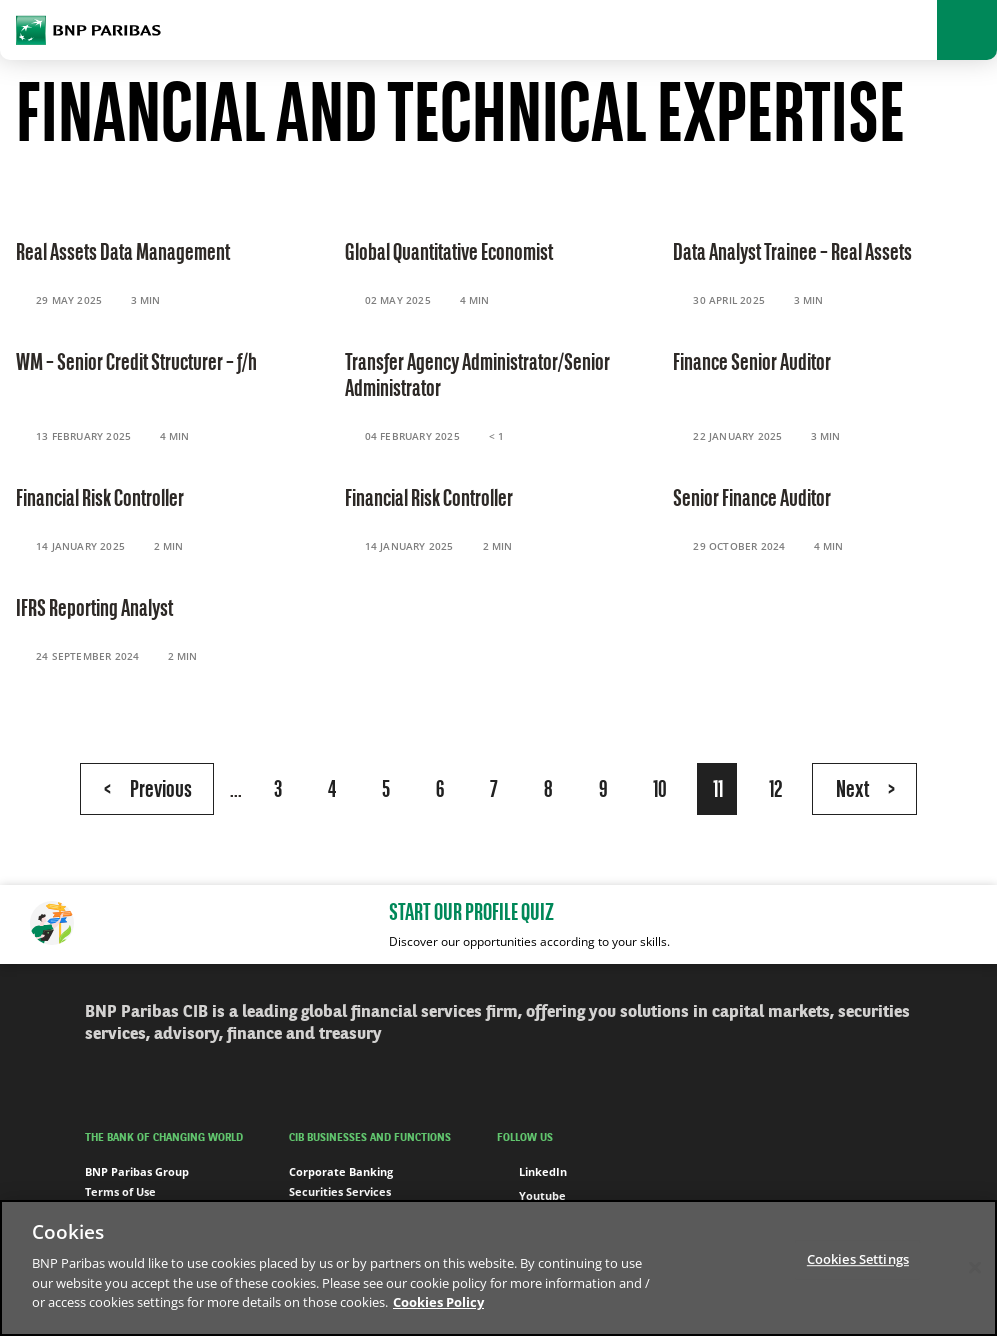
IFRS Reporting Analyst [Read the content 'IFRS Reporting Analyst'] (94, 610)
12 (775, 791)
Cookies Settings (858, 1259)
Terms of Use (120, 1191)
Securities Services (340, 1191)
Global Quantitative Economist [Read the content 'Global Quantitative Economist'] (449, 254)
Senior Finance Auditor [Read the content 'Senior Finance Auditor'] (752, 500)
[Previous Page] (147, 789)
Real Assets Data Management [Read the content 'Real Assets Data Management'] (123, 254)
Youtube (531, 1196)
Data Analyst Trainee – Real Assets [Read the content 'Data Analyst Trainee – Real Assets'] (792, 254)
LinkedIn (532, 1172)
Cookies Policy (438, 1302)
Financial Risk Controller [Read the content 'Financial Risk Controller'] (100, 500)
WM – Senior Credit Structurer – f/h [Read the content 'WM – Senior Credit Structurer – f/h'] (136, 364)
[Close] (975, 1267)
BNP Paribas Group (137, 1171)
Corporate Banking (341, 1171)
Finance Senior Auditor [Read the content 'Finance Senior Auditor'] (752, 364)
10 (660, 791)
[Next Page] (864, 789)
